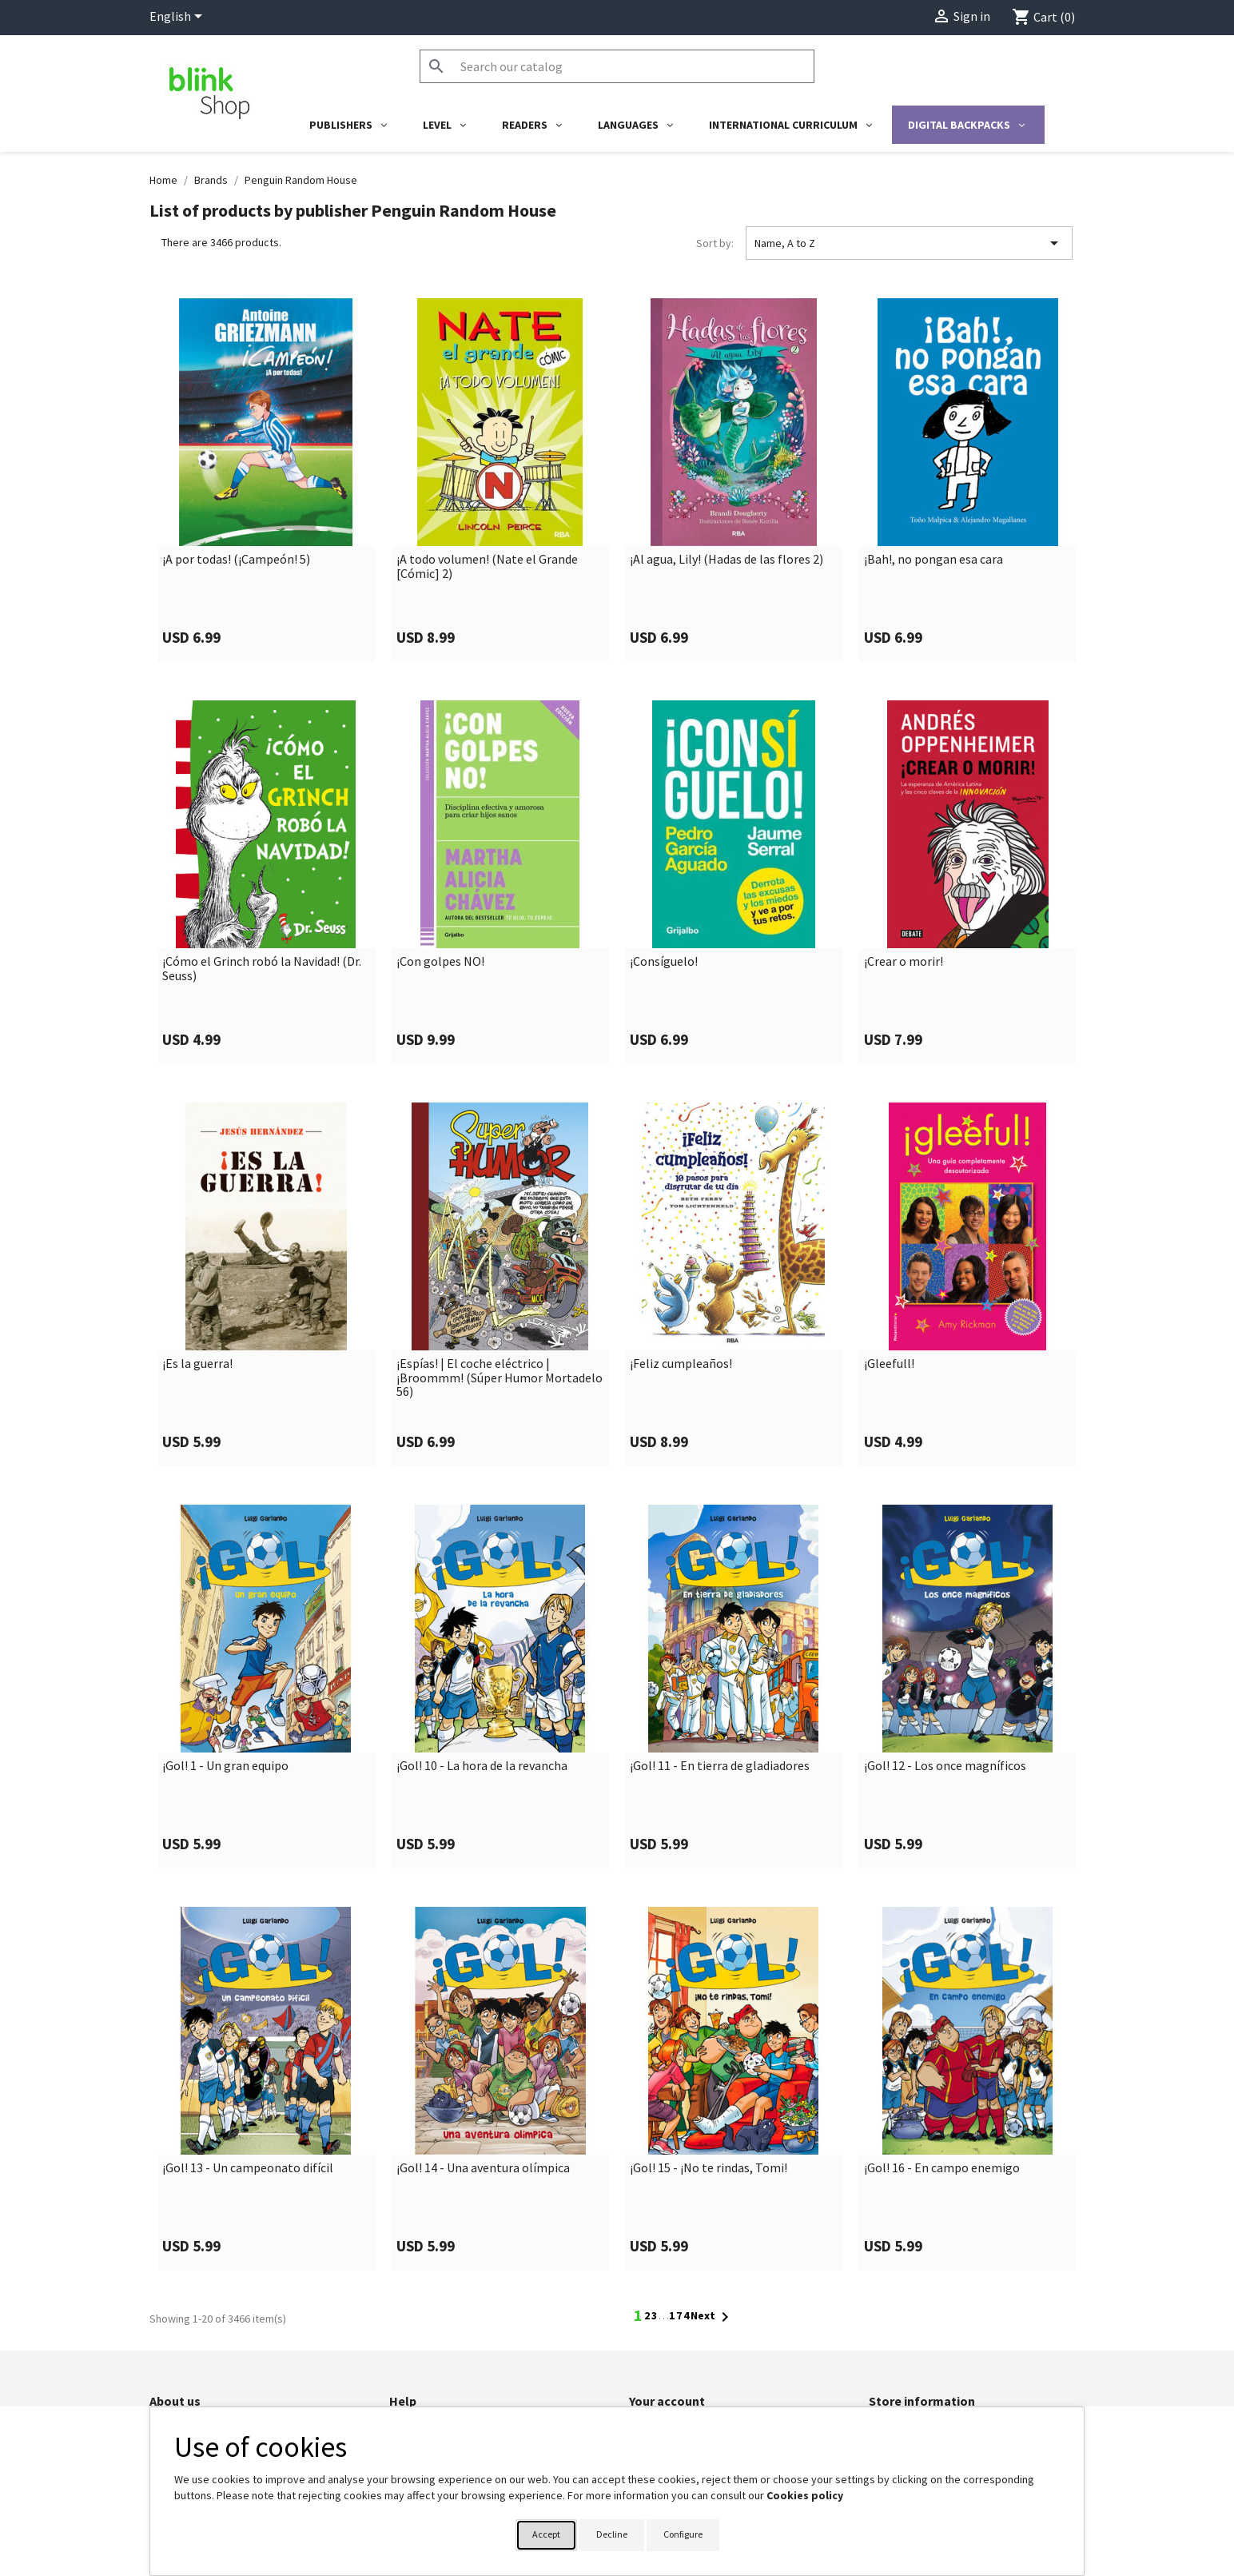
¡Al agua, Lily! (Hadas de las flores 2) (726, 559)
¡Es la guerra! (197, 1364)
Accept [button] (546, 2534)
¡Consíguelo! (664, 962)
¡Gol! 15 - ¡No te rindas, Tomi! (708, 2168)
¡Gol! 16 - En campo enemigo (942, 2168)
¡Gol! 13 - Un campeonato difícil (247, 2168)
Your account (667, 2401)
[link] (266, 480)
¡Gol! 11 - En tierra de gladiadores (720, 1766)
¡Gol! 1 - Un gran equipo (225, 1766)
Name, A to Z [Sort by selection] (909, 243)
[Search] (617, 66)
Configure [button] (683, 2534)
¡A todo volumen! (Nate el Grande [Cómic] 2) (487, 566)
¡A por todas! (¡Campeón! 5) (236, 559)
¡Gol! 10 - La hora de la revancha (481, 1766)
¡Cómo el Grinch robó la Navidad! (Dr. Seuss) (261, 969)
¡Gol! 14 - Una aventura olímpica (483, 2168)
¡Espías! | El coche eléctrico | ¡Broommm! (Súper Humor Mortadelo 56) (499, 1378)
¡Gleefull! (889, 1364)
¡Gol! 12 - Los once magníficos (945, 1766)
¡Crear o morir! (903, 962)
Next (712, 2317)
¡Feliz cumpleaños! (681, 1364)
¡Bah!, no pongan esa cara (933, 559)
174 (680, 2315)
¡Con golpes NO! (440, 962)
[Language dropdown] (178, 17)
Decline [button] (611, 2534)
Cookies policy (804, 2495)
